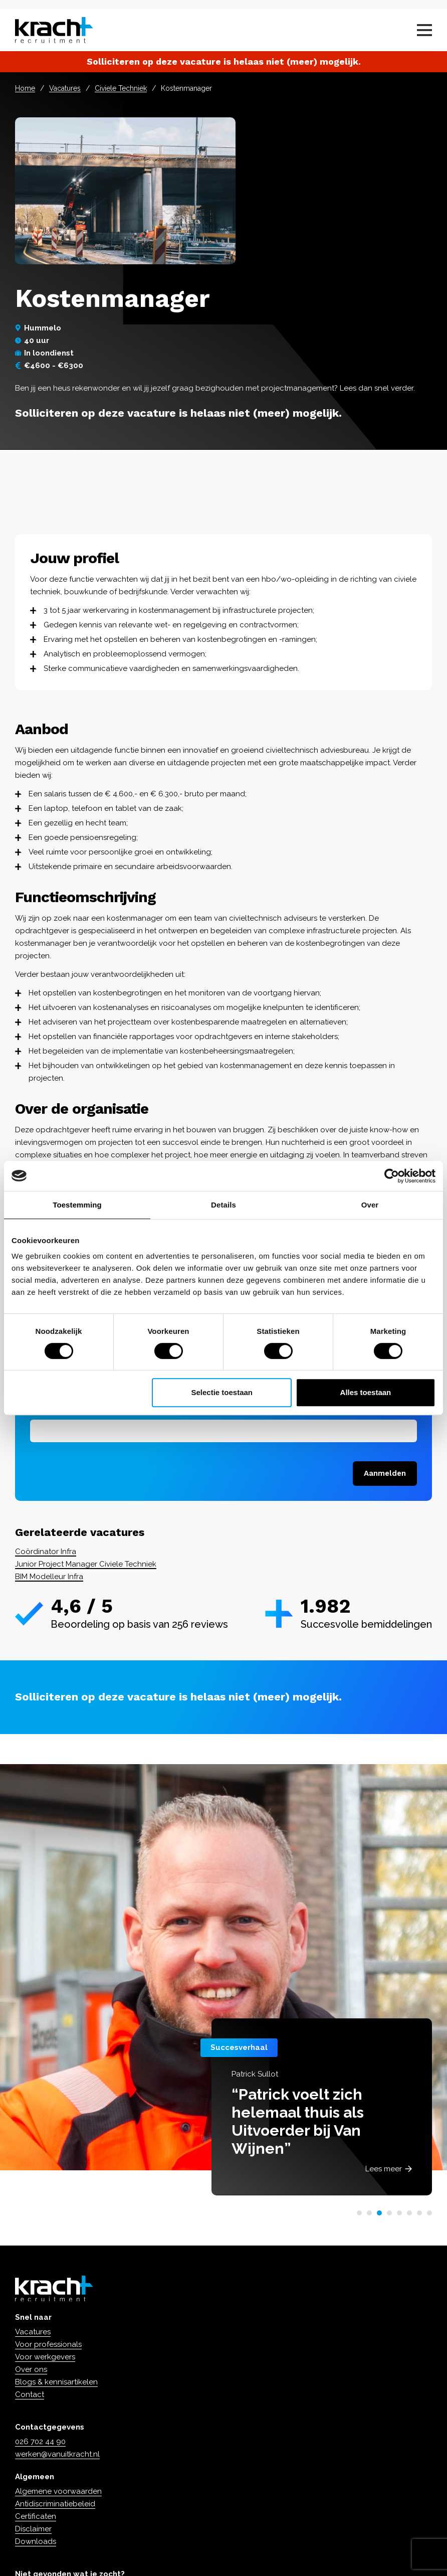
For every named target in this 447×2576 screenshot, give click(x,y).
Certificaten (35, 2516)
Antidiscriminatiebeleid (55, 2503)
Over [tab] (370, 1204)
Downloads (35, 2541)
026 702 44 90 (40, 2441)
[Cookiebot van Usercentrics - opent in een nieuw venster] (391, 1175)
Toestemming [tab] (77, 1204)
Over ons (31, 2369)
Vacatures (65, 88)
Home (25, 88)
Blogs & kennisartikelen (56, 2381)
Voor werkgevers (45, 2356)
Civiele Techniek (121, 88)
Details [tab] (223, 1204)
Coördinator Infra (45, 1551)
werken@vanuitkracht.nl (57, 2454)
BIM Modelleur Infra (49, 1576)
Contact (29, 2394)
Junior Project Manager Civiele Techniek (85, 1564)
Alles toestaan (365, 1392)
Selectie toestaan (222, 1392)
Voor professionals (48, 2344)
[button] (359, 2212)
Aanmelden (385, 1473)
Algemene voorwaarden (58, 2491)
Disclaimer (33, 2528)
